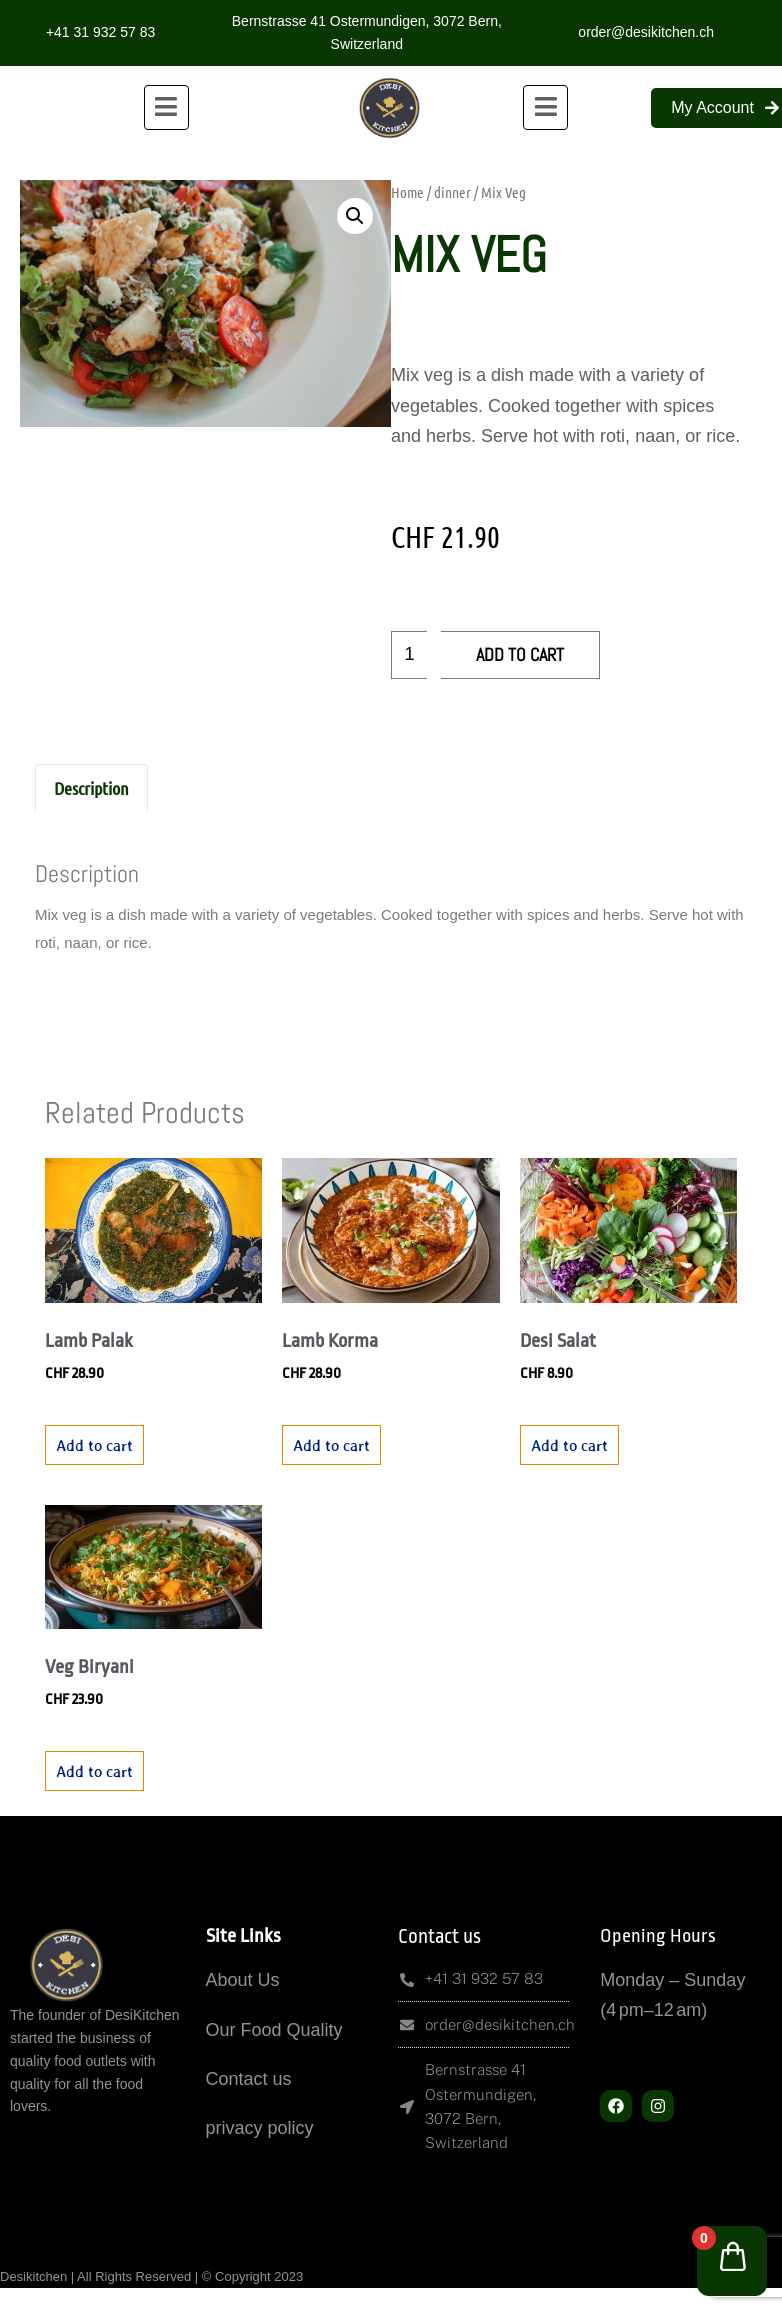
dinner (452, 192)
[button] (355, 216)
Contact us (249, 2079)
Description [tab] (91, 788)
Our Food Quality (274, 2030)
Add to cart (520, 654)
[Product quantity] (409, 655)
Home (407, 192)
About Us (243, 1980)
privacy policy (260, 2128)
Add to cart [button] (94, 1445)
